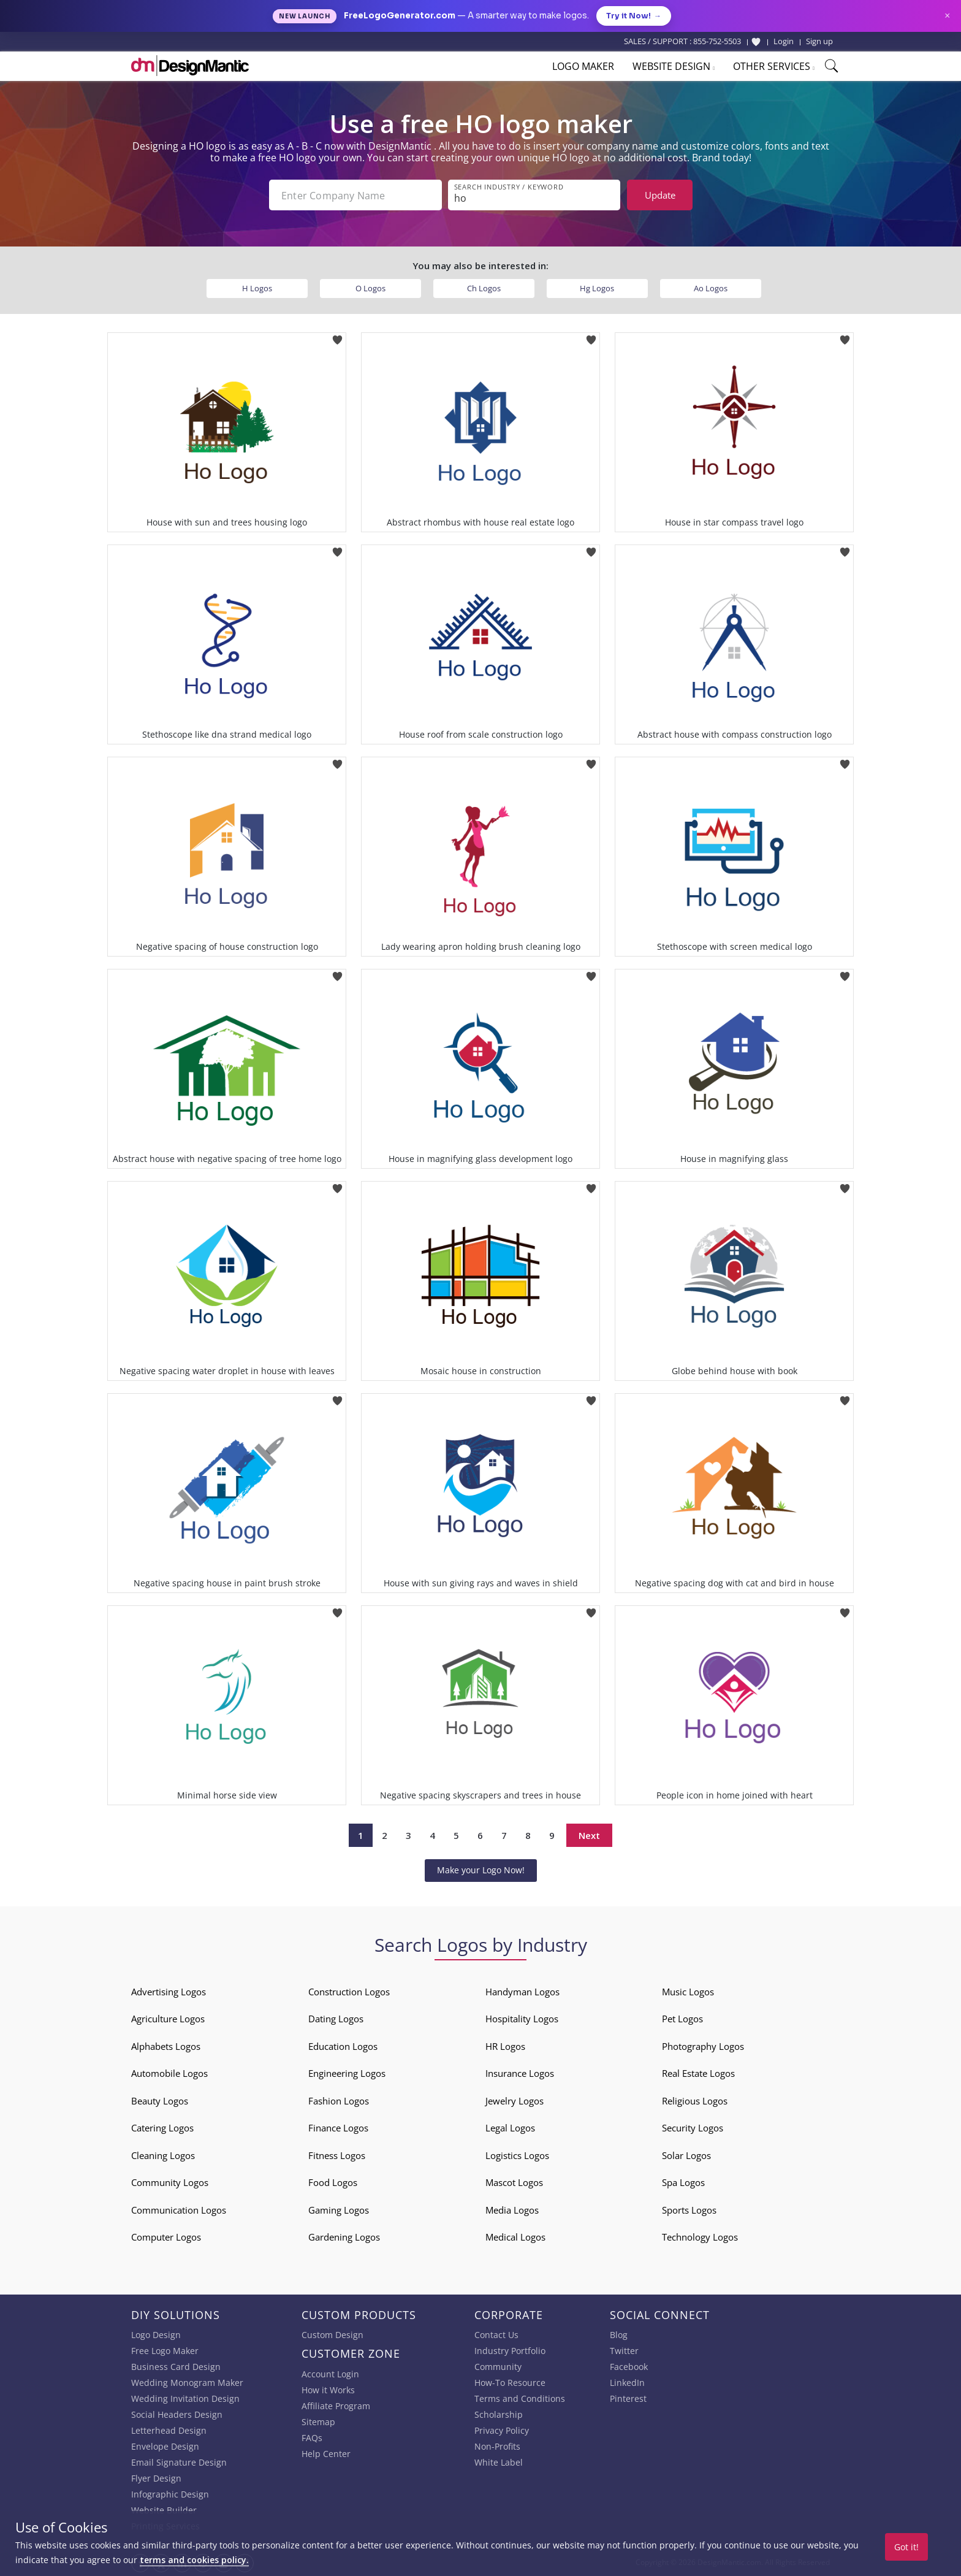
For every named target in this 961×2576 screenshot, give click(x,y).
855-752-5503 (717, 41)
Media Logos (512, 2210)
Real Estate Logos (698, 2073)
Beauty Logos (159, 2101)
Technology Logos (700, 2237)
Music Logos (688, 1992)
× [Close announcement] (947, 15)
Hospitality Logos (521, 2018)
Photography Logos (703, 2046)
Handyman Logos (522, 1992)
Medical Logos (515, 2237)
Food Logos (332, 2182)
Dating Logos (335, 2018)
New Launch (304, 16)
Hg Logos (597, 288)
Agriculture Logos (168, 2018)
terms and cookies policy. (194, 2560)
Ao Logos (710, 288)
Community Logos (169, 2182)
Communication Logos (178, 2210)
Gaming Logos (338, 2210)
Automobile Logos (169, 2073)
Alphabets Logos (165, 2046)
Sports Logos (689, 2210)
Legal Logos (510, 2128)
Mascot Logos (514, 2182)
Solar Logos (686, 2155)
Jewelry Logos (514, 2101)
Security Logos (692, 2128)
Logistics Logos (517, 2155)
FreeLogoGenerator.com (399, 15)
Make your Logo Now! (481, 1870)
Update (660, 195)
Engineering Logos (347, 2073)
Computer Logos (166, 2237)
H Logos (257, 288)
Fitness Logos (336, 2155)
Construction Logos (349, 1992)
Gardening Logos (344, 2237)
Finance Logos (338, 2128)
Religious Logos (694, 2101)
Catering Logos (162, 2128)
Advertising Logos (168, 1992)
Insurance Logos (519, 2073)
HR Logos (505, 2046)
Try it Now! (633, 15)
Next (589, 1835)
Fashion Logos (338, 2101)
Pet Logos (682, 2018)
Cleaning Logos (163, 2155)
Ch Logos (484, 288)
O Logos (370, 288)
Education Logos (343, 2046)
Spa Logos (683, 2182)
